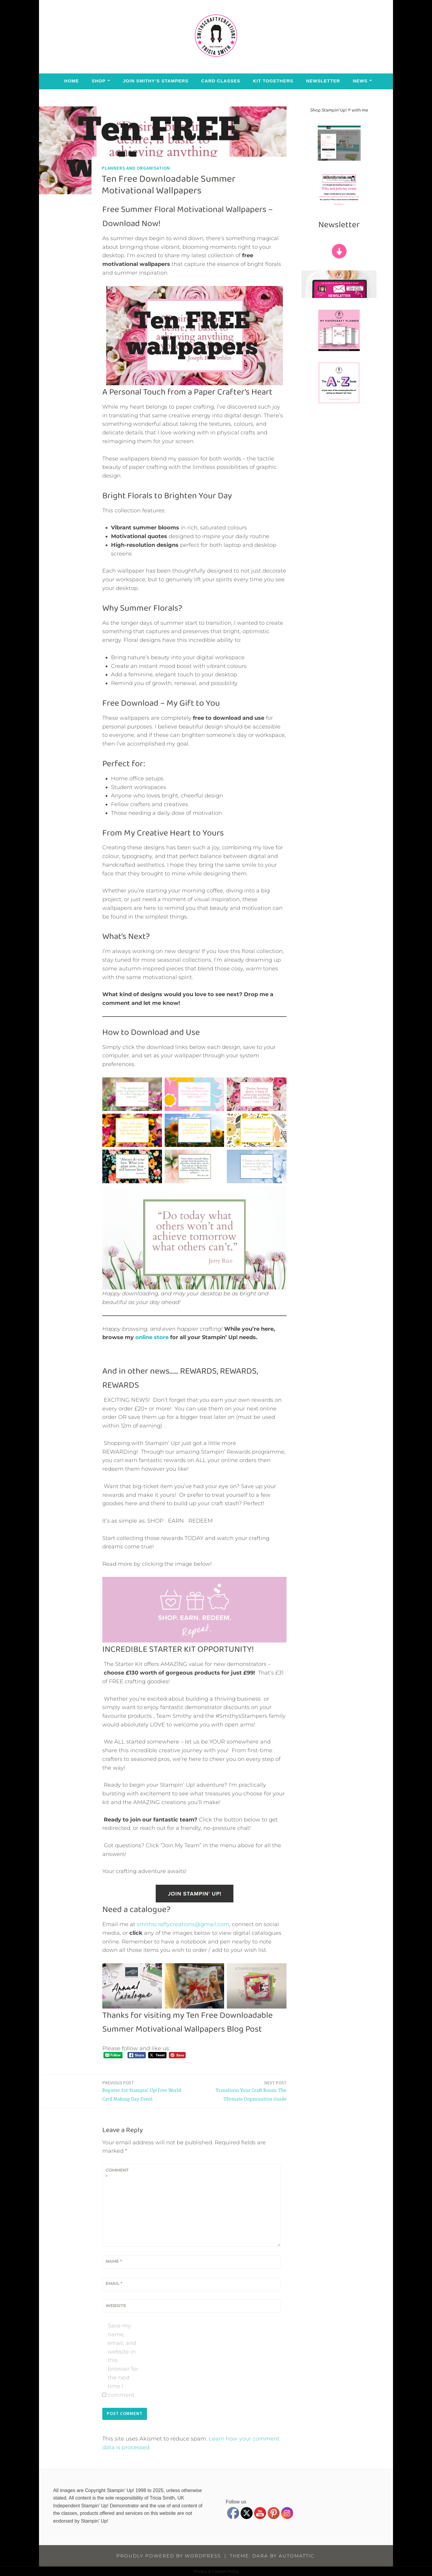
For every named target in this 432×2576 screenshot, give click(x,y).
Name (114, 2261)
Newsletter (323, 80)
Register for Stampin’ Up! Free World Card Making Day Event (146, 2090)
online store (152, 1337)
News (360, 80)
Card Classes (220, 80)
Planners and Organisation (136, 168)
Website (116, 2305)
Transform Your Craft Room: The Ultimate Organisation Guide (242, 2090)
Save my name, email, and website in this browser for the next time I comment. (123, 2360)
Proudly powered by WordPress (168, 2556)
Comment (117, 2173)
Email (114, 2283)
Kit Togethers (273, 80)
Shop (99, 80)
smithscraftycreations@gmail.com (183, 1924)
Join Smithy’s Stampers (155, 80)
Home (71, 80)
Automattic (296, 2556)
